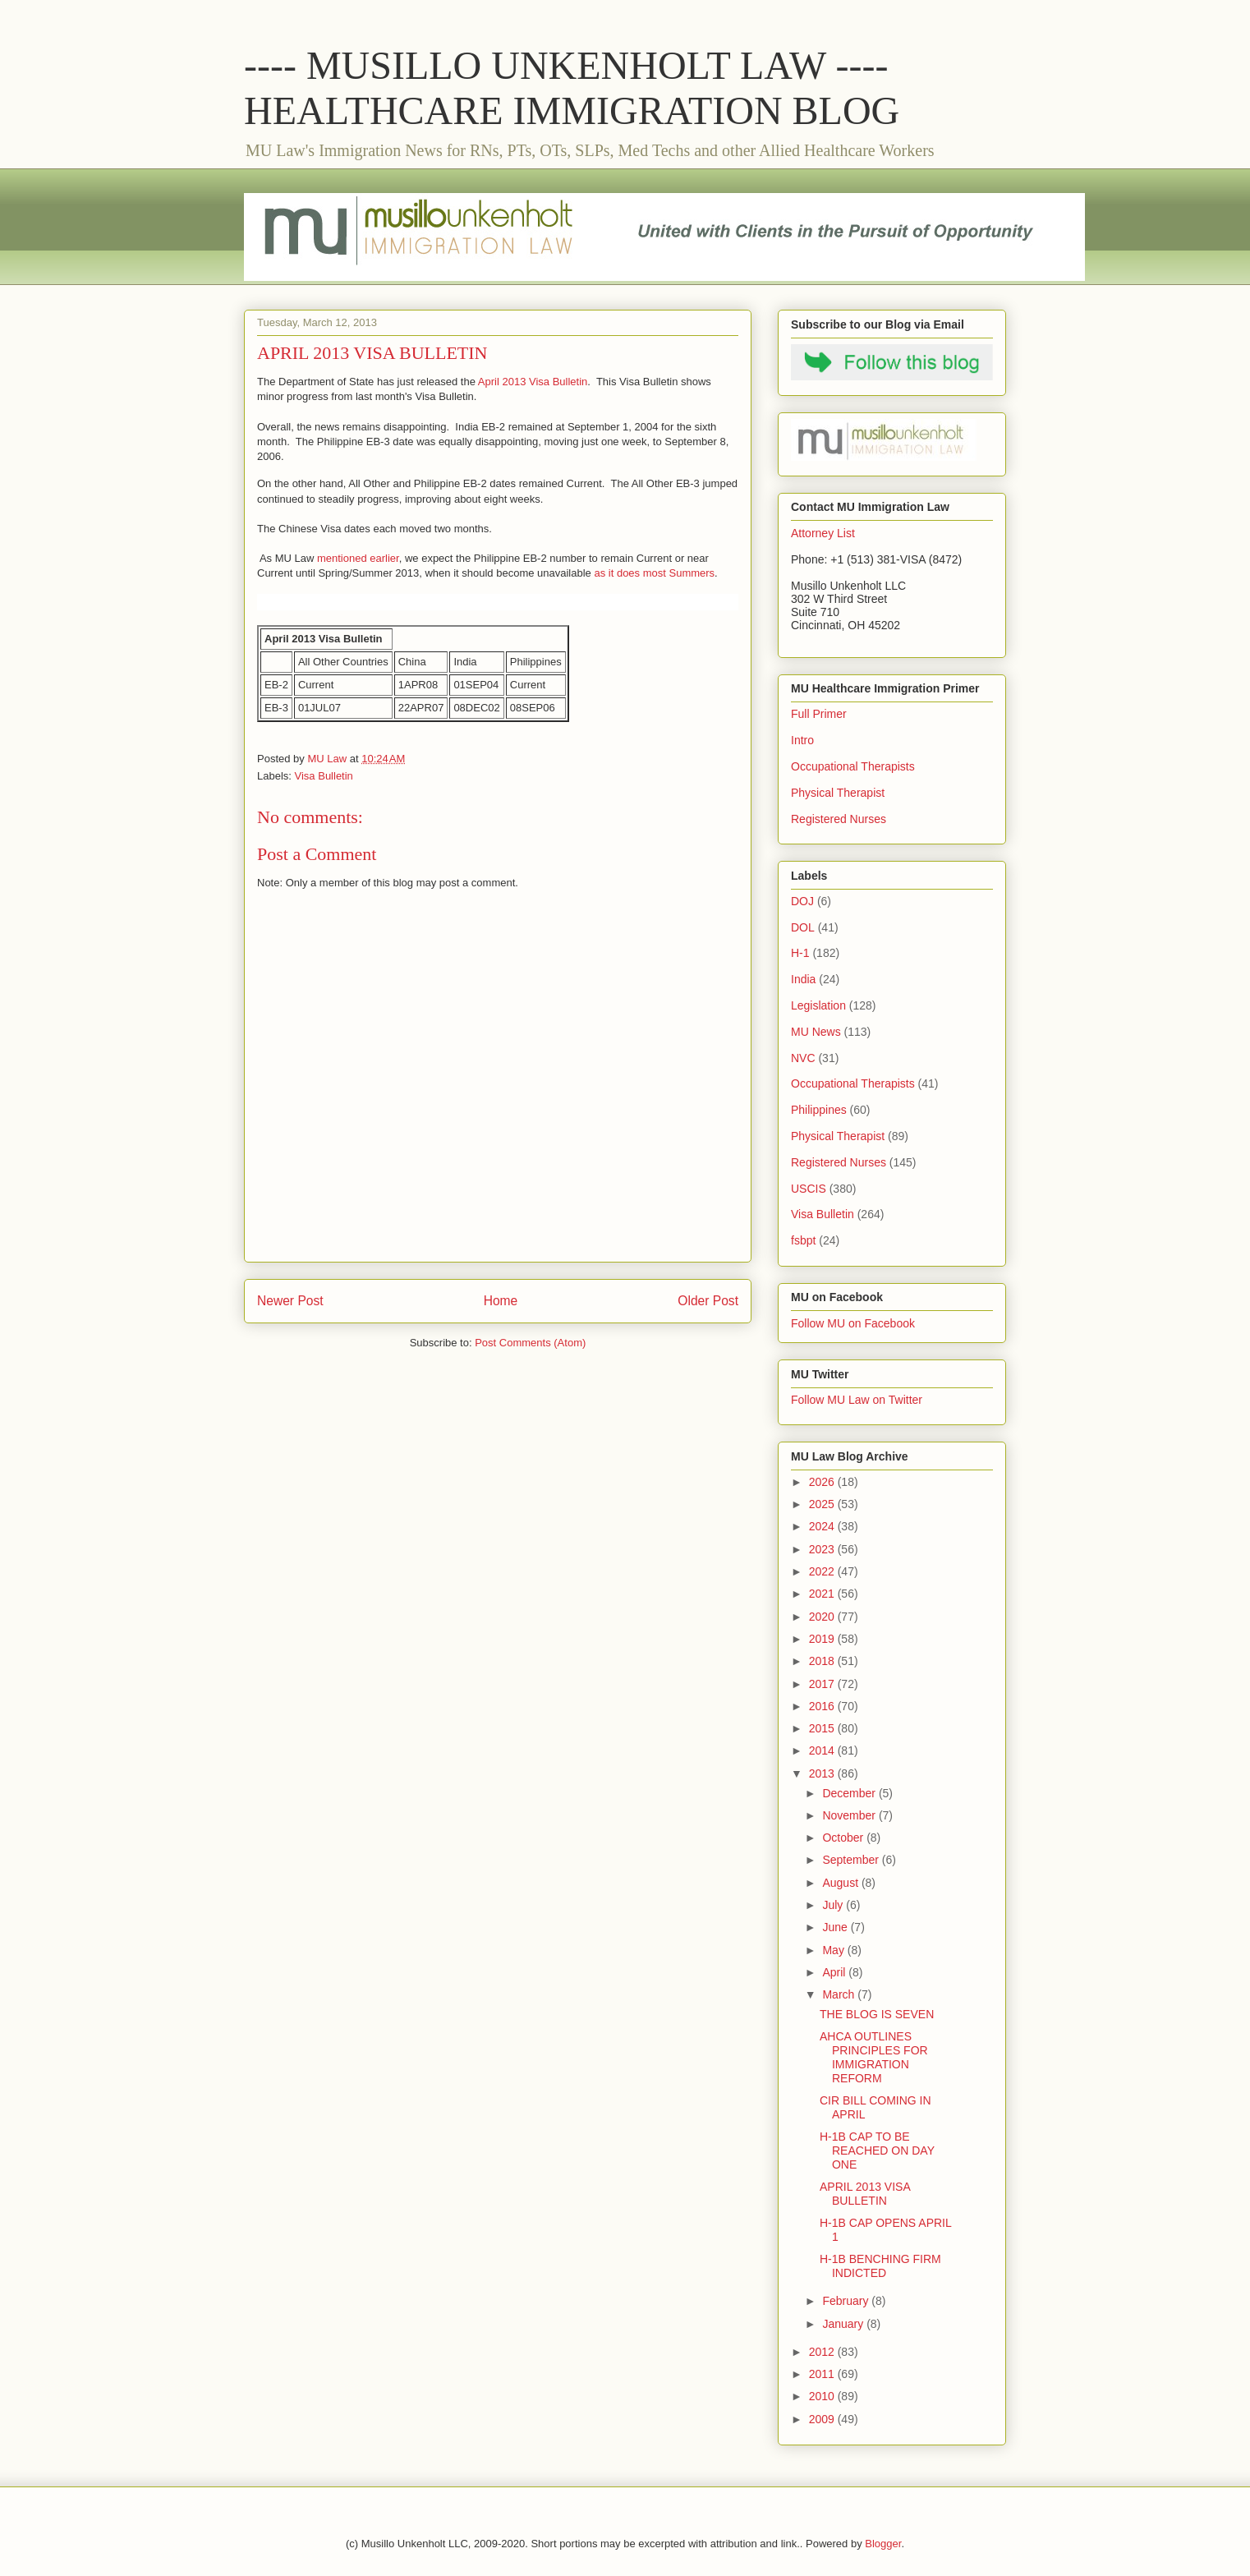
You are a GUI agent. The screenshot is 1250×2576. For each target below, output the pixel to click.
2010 (823, 2396)
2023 (823, 1549)
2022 (823, 1571)
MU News (816, 1031)
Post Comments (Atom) (530, 1342)
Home (501, 1301)
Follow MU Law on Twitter (856, 1399)
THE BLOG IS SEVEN (877, 2014)
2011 (823, 2373)
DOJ (802, 901)
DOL (803, 927)
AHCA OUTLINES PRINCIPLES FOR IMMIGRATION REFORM (874, 2057)
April (835, 1972)
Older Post (708, 1301)
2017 (823, 1683)
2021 (823, 1593)
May (834, 1950)
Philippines (819, 1109)
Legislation (818, 1005)
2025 (823, 1504)
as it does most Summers (654, 573)
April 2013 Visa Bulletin (532, 381)
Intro (802, 740)
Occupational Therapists (853, 766)
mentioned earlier (358, 558)
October (844, 1837)
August (841, 1882)
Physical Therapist (838, 792)
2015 (823, 1728)
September (851, 1859)
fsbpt (803, 1240)
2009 (823, 2419)
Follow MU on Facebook (853, 1323)
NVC (803, 1058)
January (844, 2323)
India (803, 979)
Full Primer (819, 713)
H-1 (800, 952)
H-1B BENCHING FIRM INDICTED (880, 2265)
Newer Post (290, 1301)
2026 (823, 1481)
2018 (823, 1661)
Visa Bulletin (324, 776)
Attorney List (823, 533)
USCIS (808, 1188)
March (839, 1994)
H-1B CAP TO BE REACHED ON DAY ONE (877, 2150)
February (846, 2300)
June (836, 1927)
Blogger (883, 2543)
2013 (823, 1773)
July (834, 1904)
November (850, 1815)
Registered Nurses (838, 819)
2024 (823, 1526)
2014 (823, 1750)
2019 (823, 1638)
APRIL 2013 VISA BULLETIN (865, 2193)
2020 (823, 1616)
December (850, 1793)
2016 (823, 1706)
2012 (823, 2351)
